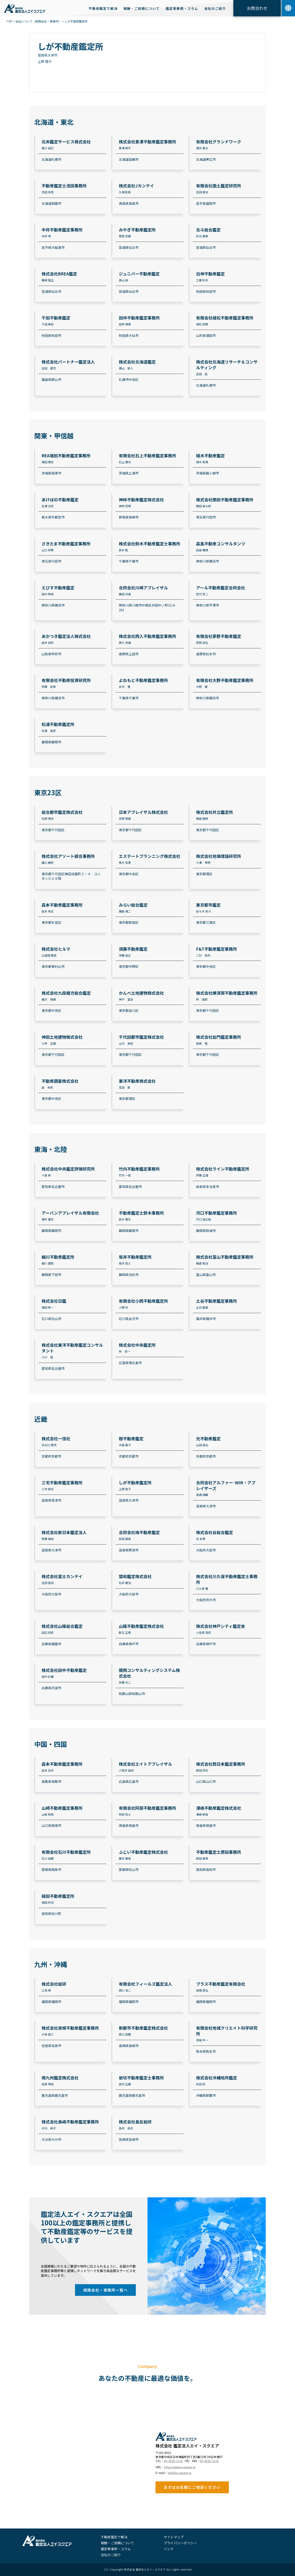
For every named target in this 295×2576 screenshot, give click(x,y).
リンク (169, 2548)
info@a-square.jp (179, 2473)
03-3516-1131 (173, 2461)
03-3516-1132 (209, 2461)
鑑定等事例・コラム (116, 2548)
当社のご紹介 (111, 2554)
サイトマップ (174, 2536)
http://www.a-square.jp (179, 2467)
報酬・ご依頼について (117, 2542)
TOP (9, 21)
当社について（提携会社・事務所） (38, 21)
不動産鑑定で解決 (114, 2536)
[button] (288, 8)
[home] (24, 8)
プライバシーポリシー (180, 2542)
